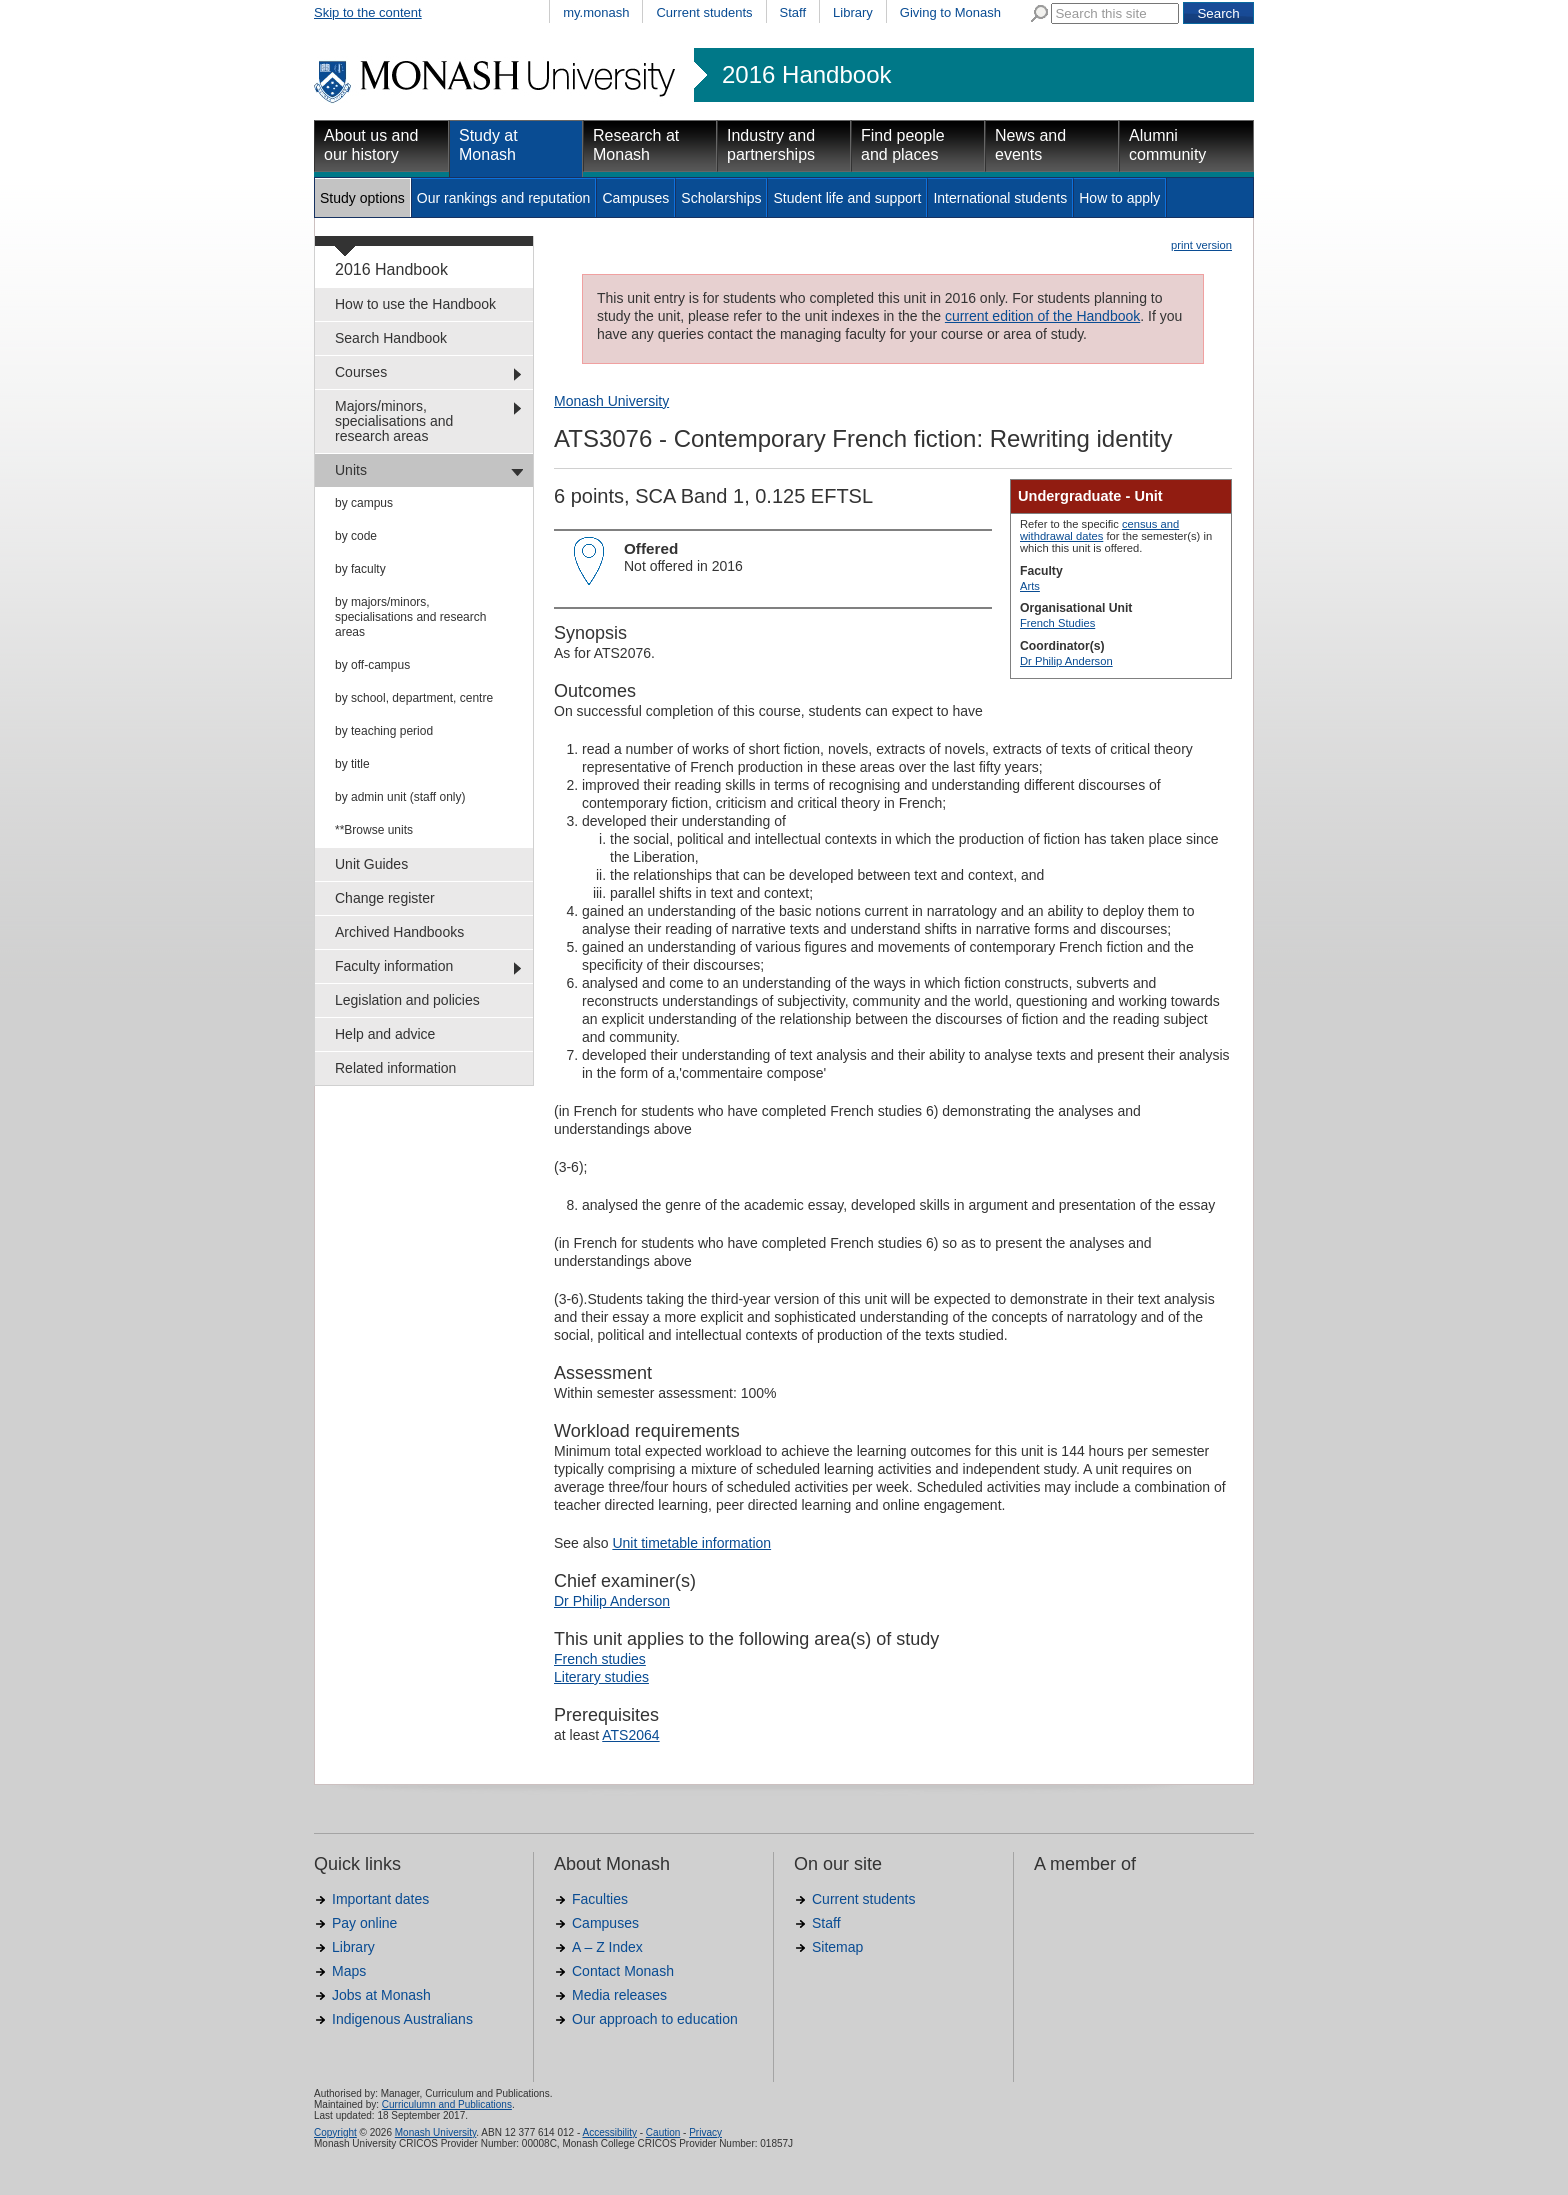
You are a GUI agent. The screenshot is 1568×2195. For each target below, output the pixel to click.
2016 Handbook (806, 75)
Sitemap (837, 1947)
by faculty (360, 569)
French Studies (1057, 623)
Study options (362, 198)
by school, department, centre (414, 698)
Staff (793, 12)
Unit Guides (371, 864)
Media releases (619, 1995)
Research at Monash (636, 145)
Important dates (380, 1899)
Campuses (635, 198)
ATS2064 (630, 1735)
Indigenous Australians (402, 2019)
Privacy (705, 2132)
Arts (1030, 586)
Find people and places (903, 145)
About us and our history (371, 145)
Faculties (600, 1899)
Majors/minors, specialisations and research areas (394, 421)
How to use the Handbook (415, 304)
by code (356, 536)
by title (352, 764)
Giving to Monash (950, 12)
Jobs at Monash (381, 1995)
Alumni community (1167, 145)
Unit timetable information (691, 1543)
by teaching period (384, 731)
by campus (364, 503)
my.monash (596, 12)
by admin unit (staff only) (400, 797)
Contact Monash (623, 1971)
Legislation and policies (407, 1000)
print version (1201, 245)
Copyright (335, 2132)
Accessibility (609, 2132)
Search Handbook (391, 338)
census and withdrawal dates (1099, 530)
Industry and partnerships (771, 145)
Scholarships (721, 198)
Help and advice (385, 1034)
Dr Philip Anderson (1066, 661)
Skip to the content (368, 12)
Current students (704, 12)
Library (853, 12)
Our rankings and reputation (504, 198)
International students (1000, 198)
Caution (663, 2132)
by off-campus (372, 665)
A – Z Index (607, 1947)
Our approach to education (655, 2019)
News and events (1030, 145)
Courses (361, 372)
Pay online (364, 1923)
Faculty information (394, 966)
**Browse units (374, 830)
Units (351, 470)
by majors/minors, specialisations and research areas (410, 617)
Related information (395, 1068)
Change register (385, 898)
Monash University (611, 401)
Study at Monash (488, 145)
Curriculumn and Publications (447, 2104)
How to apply (1119, 198)
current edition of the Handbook (1042, 316)
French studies (600, 1659)
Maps (349, 1971)
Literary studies (601, 1677)
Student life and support (847, 198)
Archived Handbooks (399, 932)
